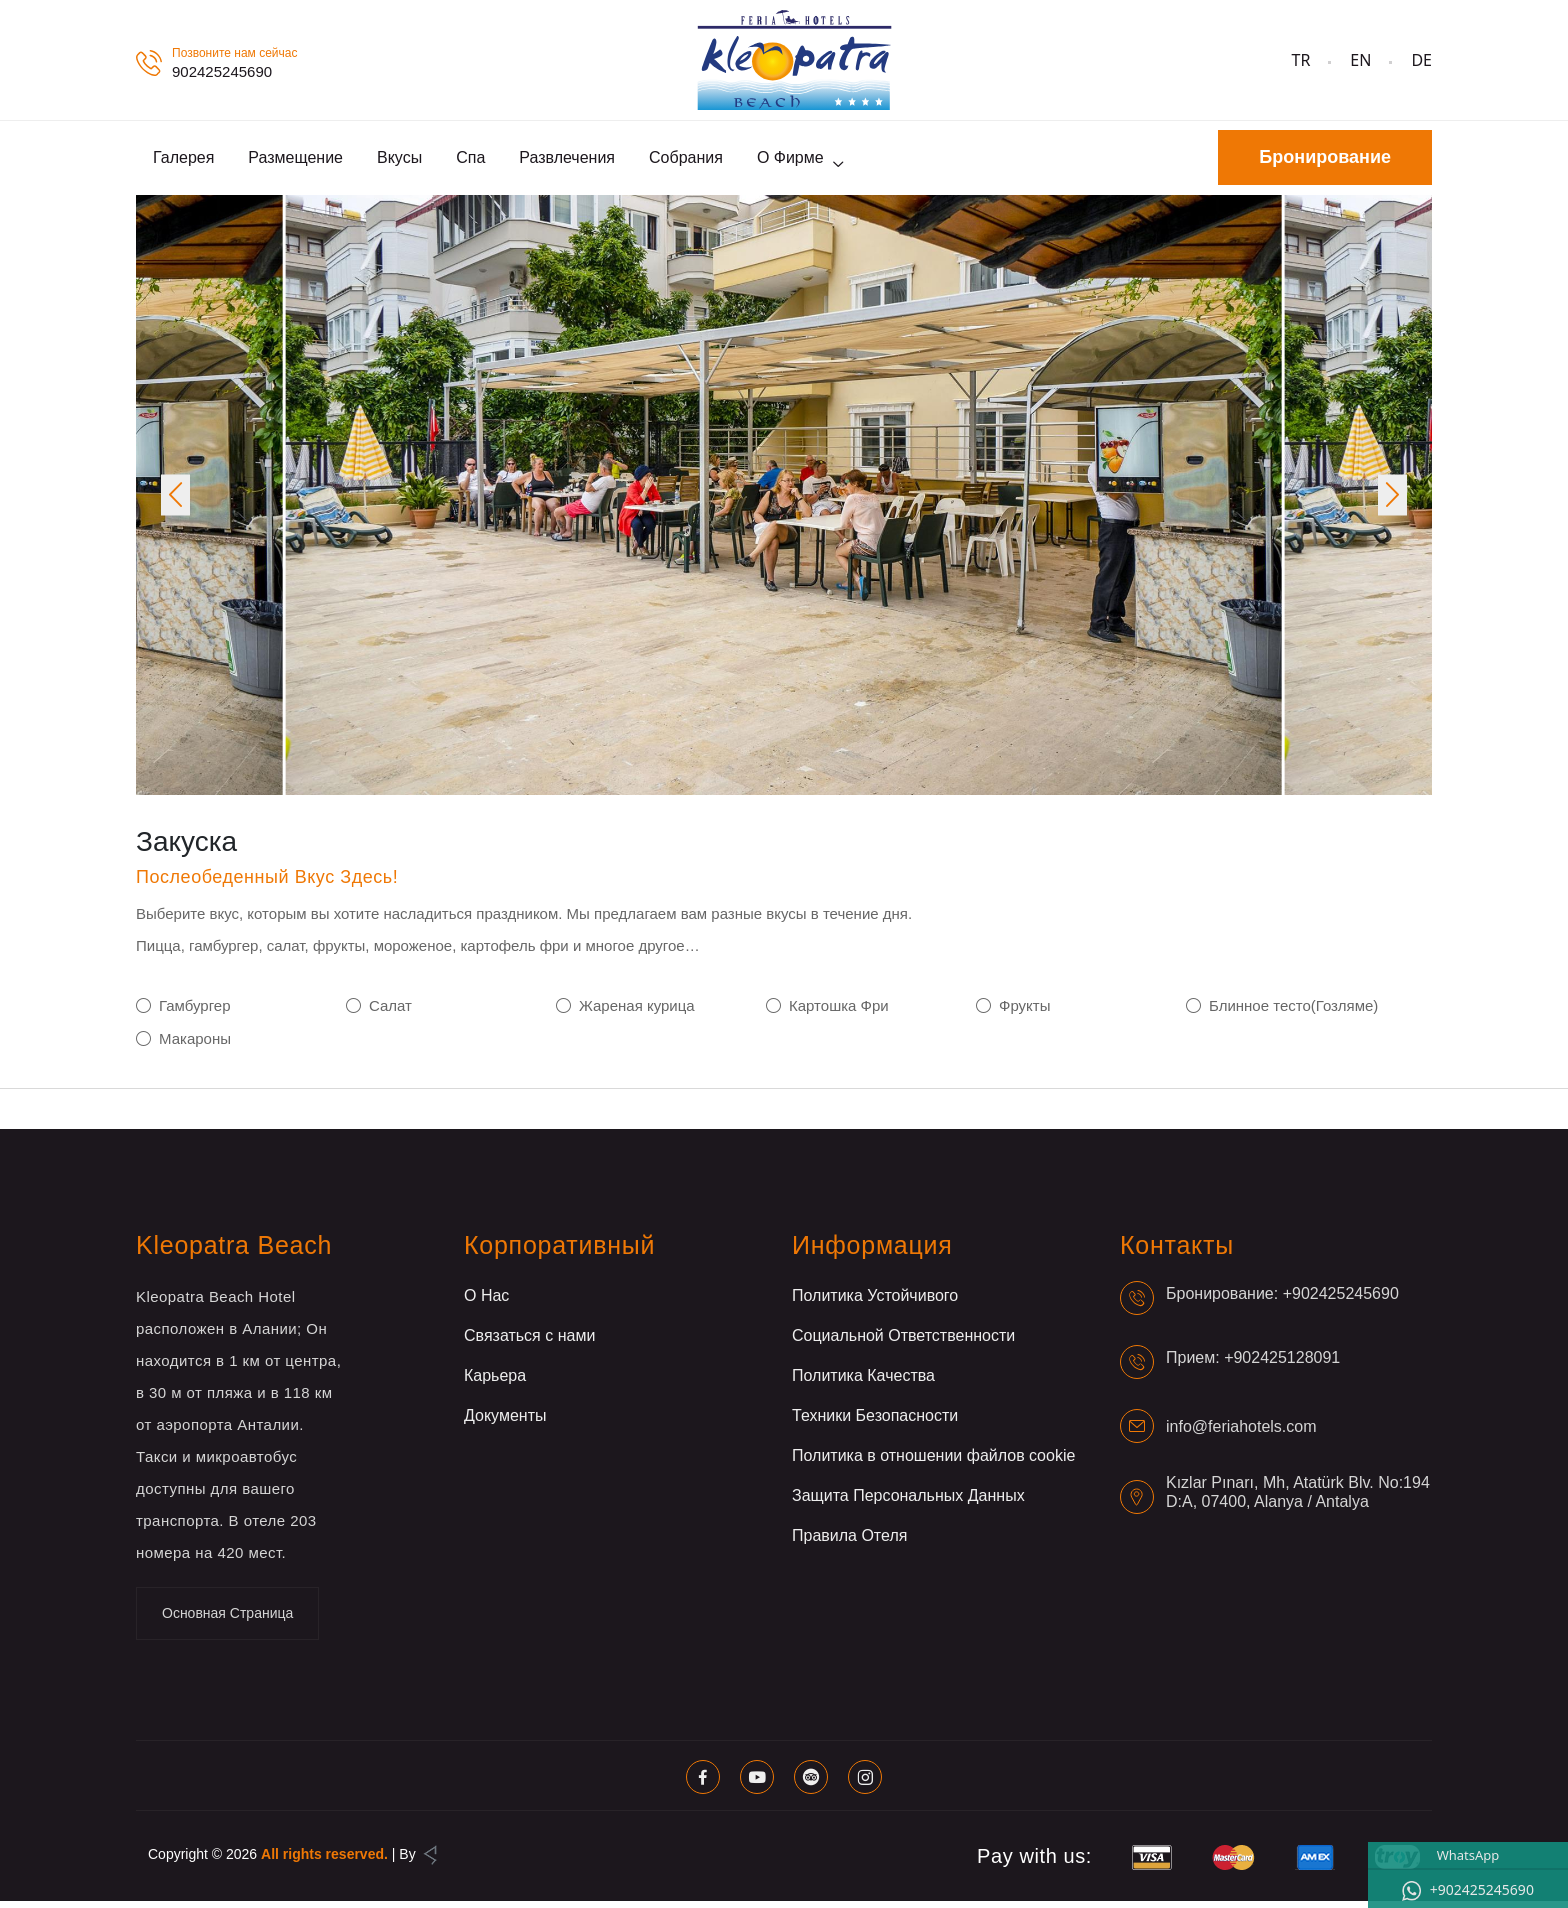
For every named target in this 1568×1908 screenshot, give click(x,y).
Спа (470, 160)
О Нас (486, 1302)
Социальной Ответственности (903, 1342)
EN (1360, 60)
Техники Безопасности (875, 1422)
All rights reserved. (324, 1861)
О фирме (790, 160)
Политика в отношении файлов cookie (933, 1462)
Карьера (495, 1382)
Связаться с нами (529, 1342)
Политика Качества (863, 1382)
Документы (505, 1422)
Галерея (183, 160)
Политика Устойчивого (875, 1302)
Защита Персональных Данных (908, 1502)
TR (1301, 60)
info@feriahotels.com (1241, 1432)
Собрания (686, 160)
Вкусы (399, 160)
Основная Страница (227, 1620)
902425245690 (222, 71)
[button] (175, 501)
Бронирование (1325, 161)
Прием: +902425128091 (1253, 1363)
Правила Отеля (849, 1542)
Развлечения (567, 160)
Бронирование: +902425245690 (1282, 1299)
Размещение (295, 160)
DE (1421, 60)
